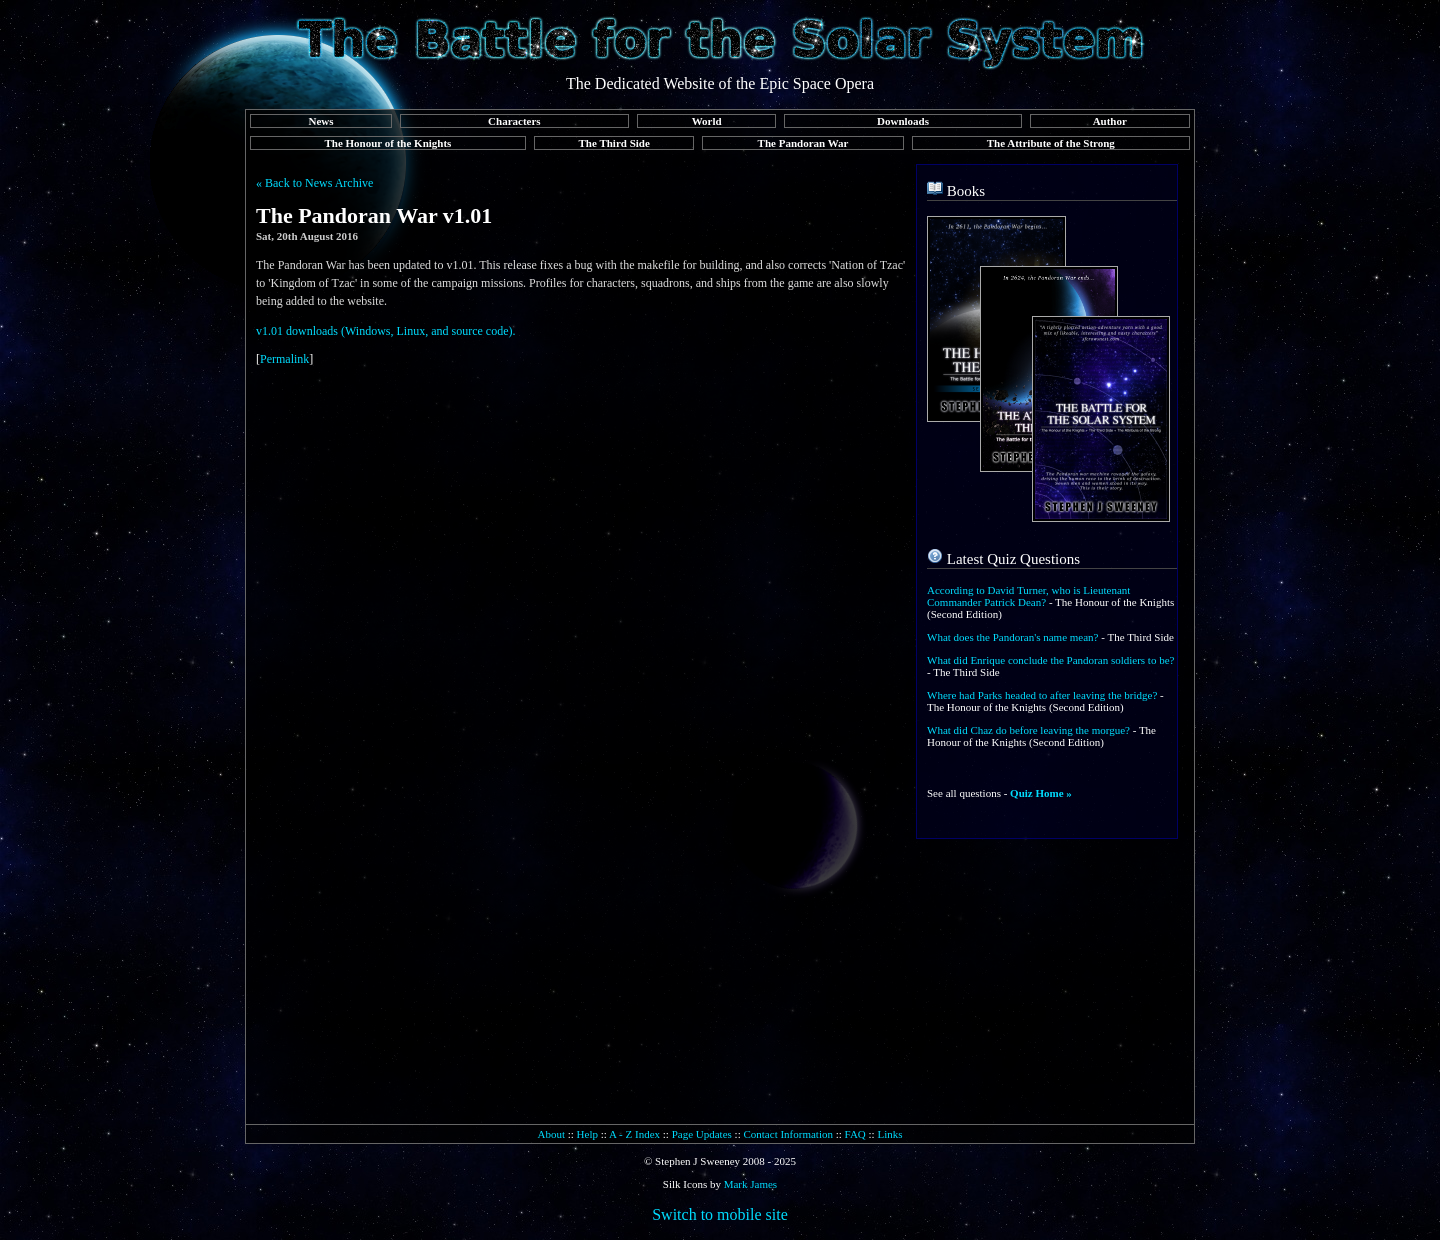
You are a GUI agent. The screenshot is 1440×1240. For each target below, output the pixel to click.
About (551, 1134)
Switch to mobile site (720, 1214)
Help (587, 1134)
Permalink (284, 359)
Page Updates (702, 1134)
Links (889, 1134)
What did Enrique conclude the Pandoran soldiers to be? (1050, 660)
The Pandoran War (803, 143)
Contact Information (788, 1134)
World (707, 121)
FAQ (855, 1134)
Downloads (903, 121)
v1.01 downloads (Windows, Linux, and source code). (385, 331)
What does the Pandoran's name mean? (1013, 637)
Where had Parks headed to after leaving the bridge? (1042, 695)
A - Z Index (634, 1134)
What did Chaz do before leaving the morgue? (1028, 730)
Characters (514, 121)
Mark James (750, 1184)
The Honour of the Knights (387, 143)
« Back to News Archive (314, 183)
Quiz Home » (1041, 793)
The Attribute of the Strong (1051, 143)
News (320, 121)
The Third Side (614, 143)
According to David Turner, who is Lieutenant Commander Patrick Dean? (1028, 596)
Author (1110, 121)
